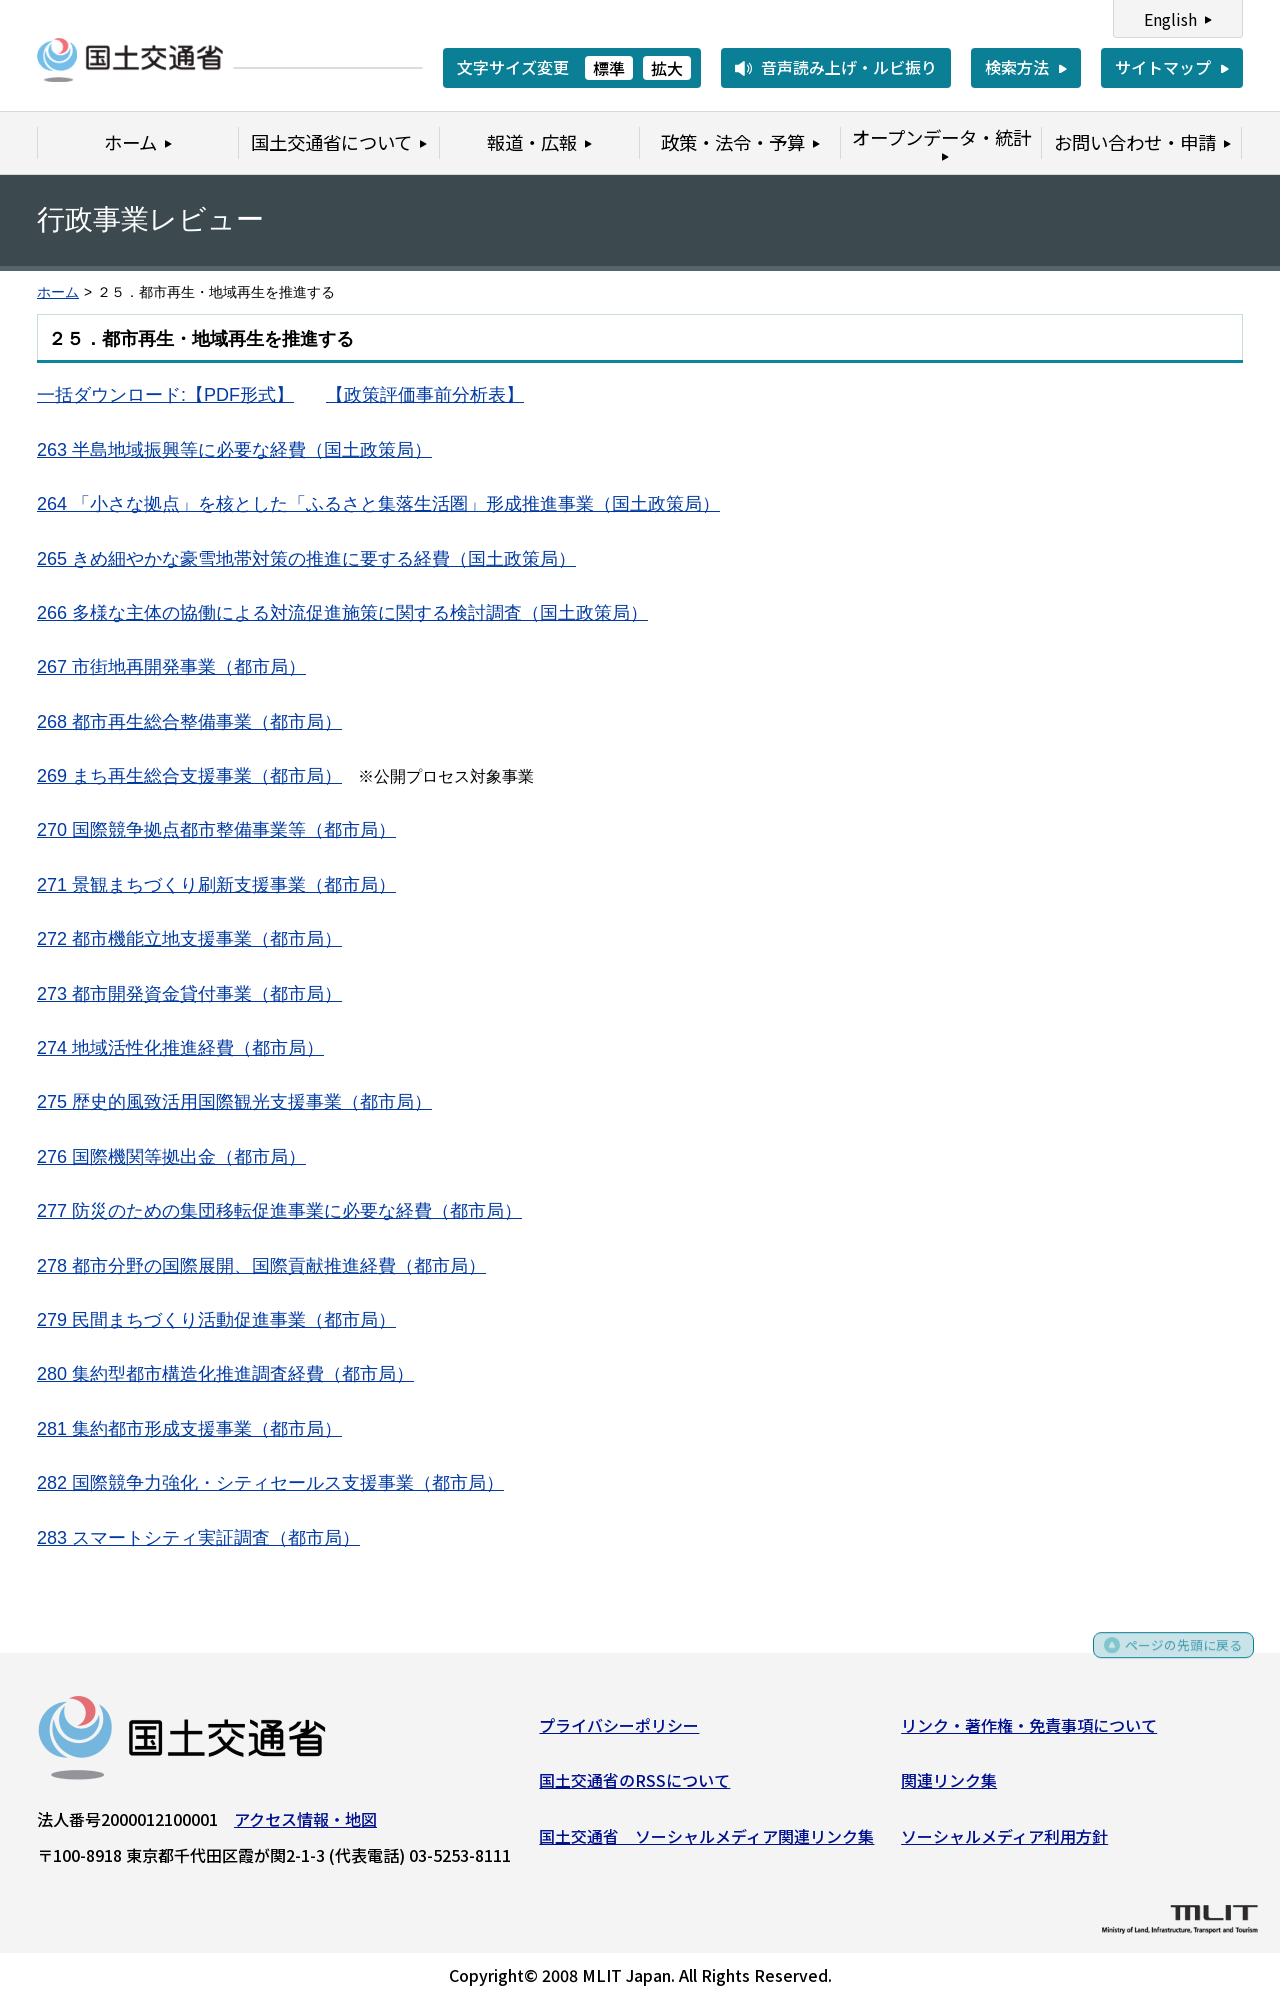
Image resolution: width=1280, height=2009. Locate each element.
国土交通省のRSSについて (634, 1787)
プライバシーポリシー (619, 1731)
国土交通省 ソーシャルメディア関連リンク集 (706, 1842)
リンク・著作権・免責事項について (1029, 1731)
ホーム (58, 292)
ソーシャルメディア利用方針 (1004, 1842)
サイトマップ (1163, 67)
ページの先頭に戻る (1172, 1658)
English (1170, 19)
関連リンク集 (949, 1787)
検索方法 (1017, 67)
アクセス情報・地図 (305, 1825)
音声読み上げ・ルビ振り (849, 67)
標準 (609, 68)
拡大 (667, 68)
